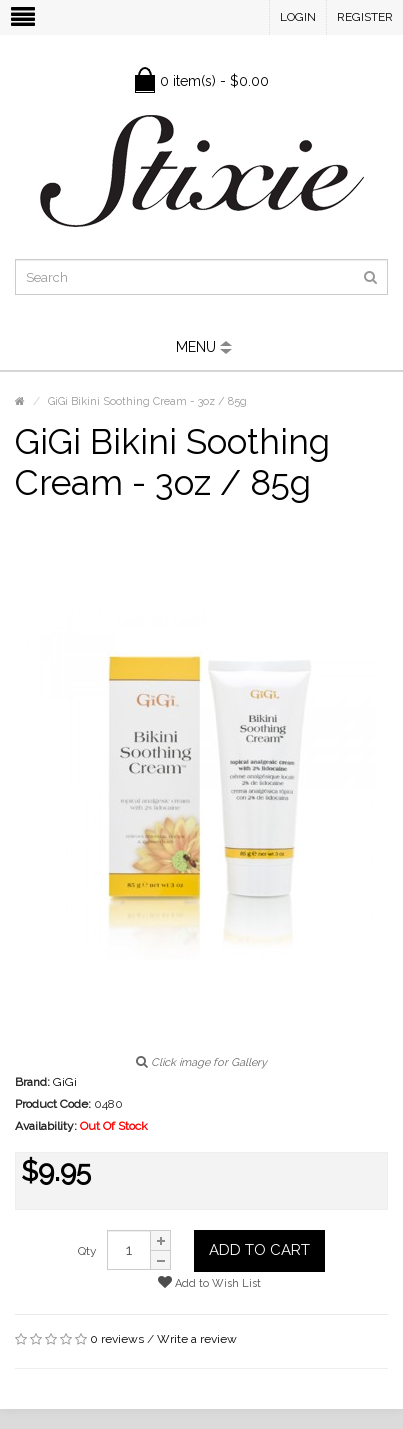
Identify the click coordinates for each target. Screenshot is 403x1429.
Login (298, 17)
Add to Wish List (209, 1282)
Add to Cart (259, 1250)
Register (365, 17)
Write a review (197, 1339)
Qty (87, 1251)
